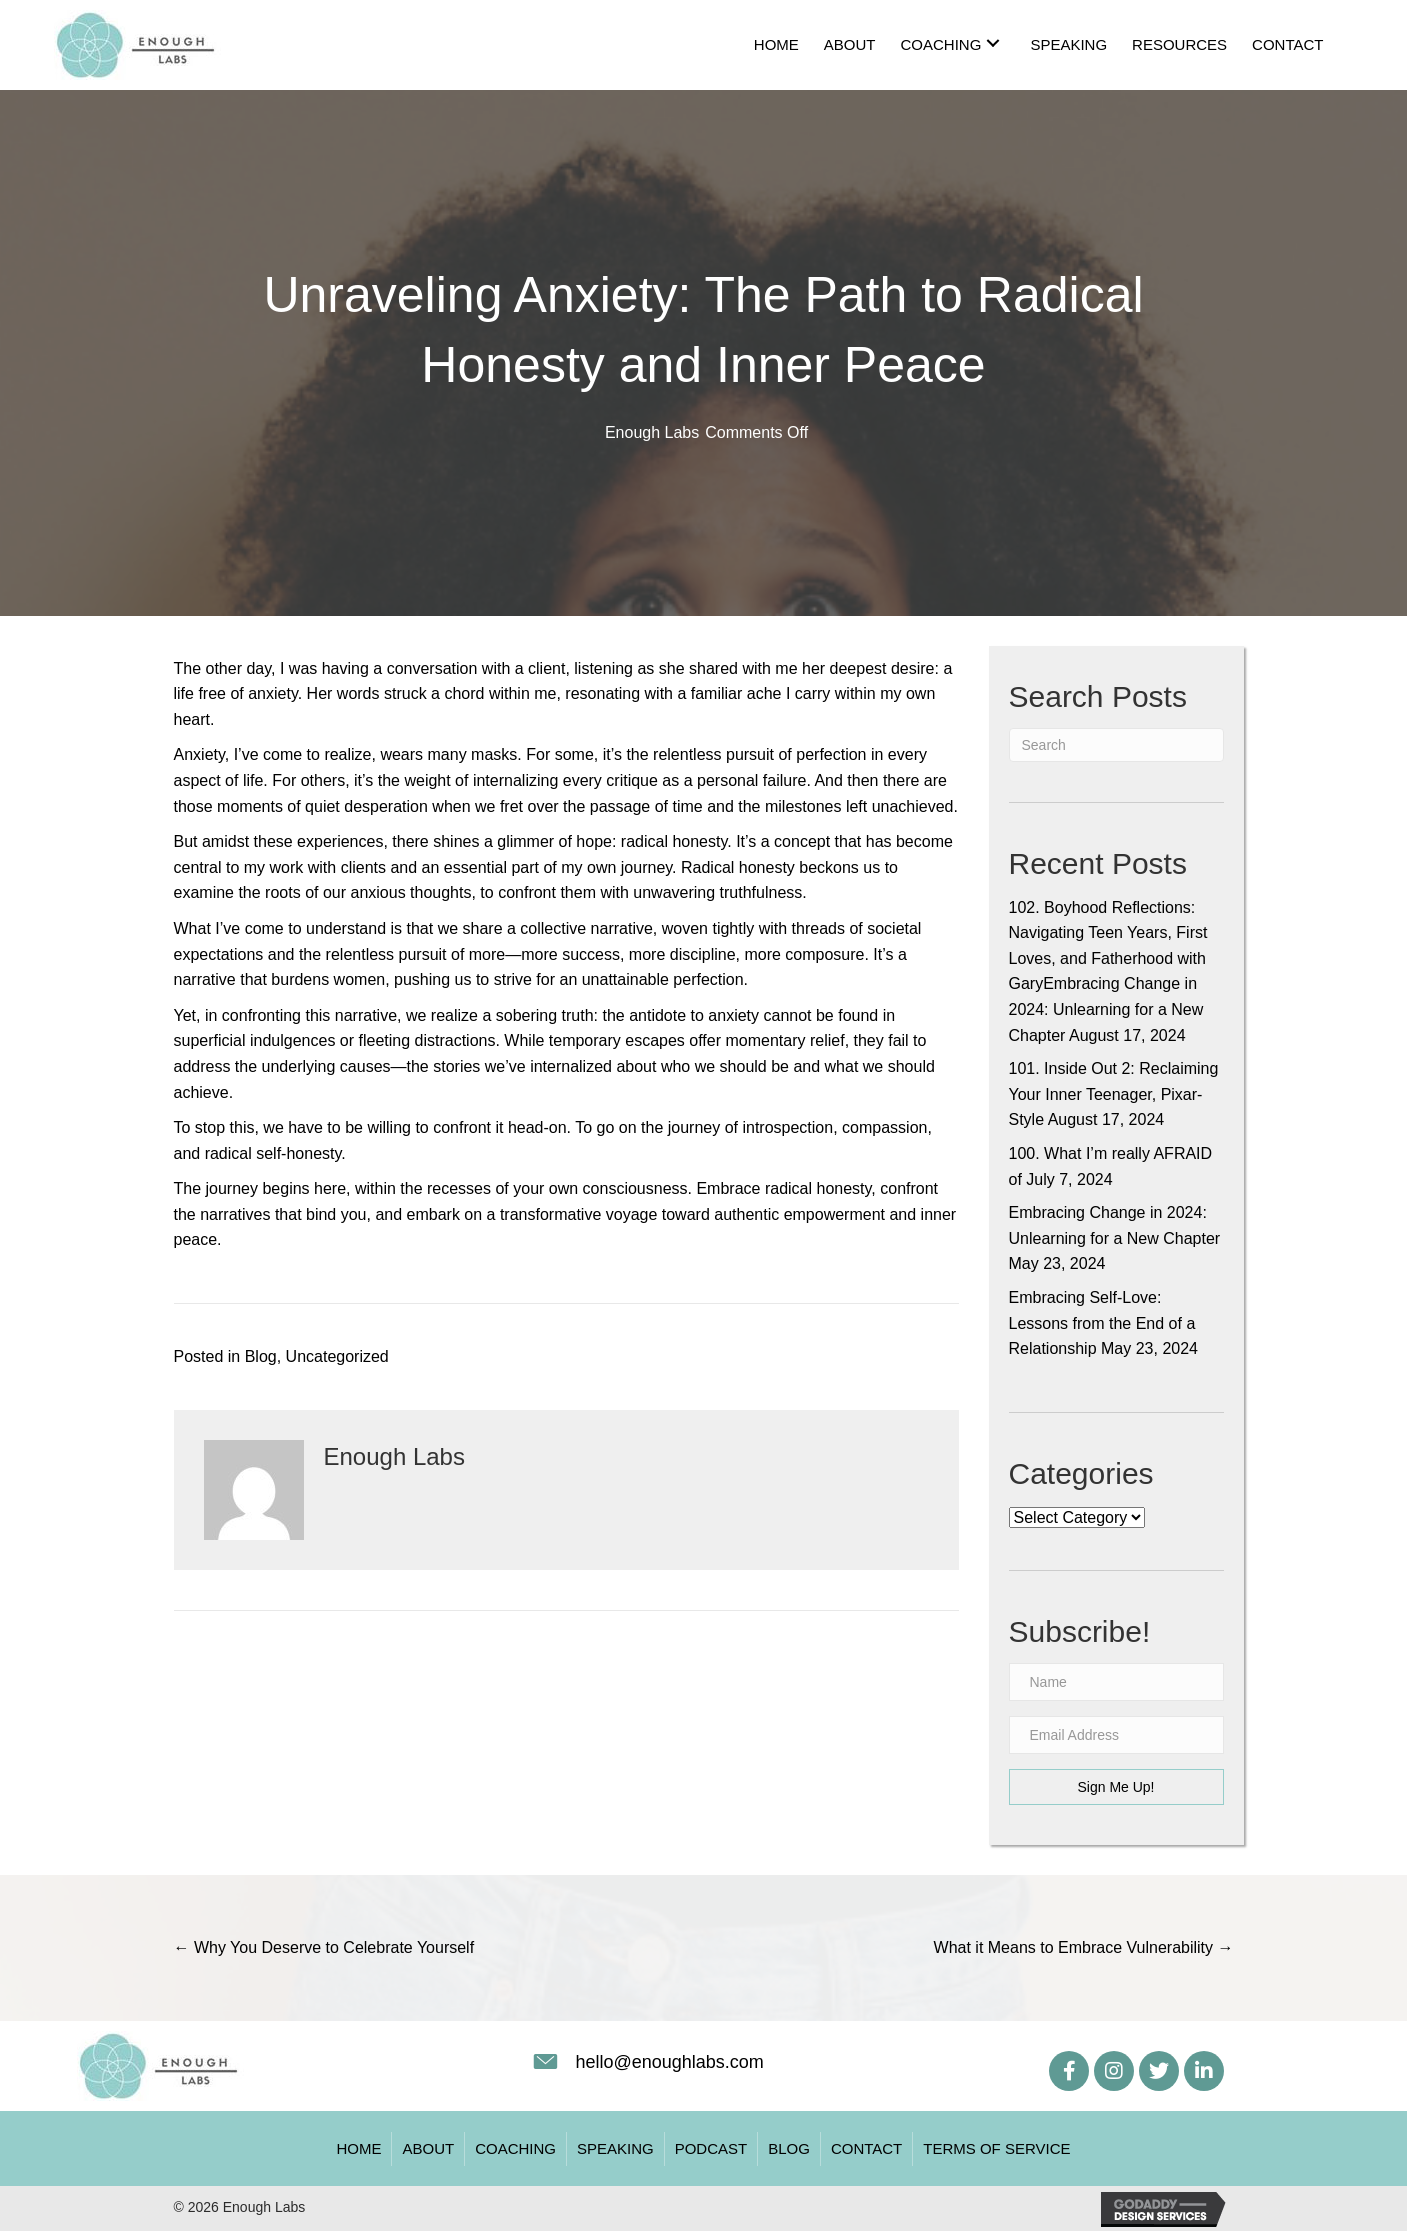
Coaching (515, 2148)
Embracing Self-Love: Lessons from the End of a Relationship (1102, 1323)
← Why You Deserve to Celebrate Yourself (324, 1947)
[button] (993, 42)
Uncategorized (337, 1356)
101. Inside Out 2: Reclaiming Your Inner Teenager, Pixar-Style (1114, 1094)
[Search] (1116, 745)
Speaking (615, 2148)
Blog (261, 1356)
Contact (866, 2148)
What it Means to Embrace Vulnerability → (1084, 1947)
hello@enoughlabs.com (669, 2062)
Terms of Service (996, 2148)
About (428, 2148)
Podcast (711, 2148)
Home (358, 2148)
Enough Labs (652, 432)
